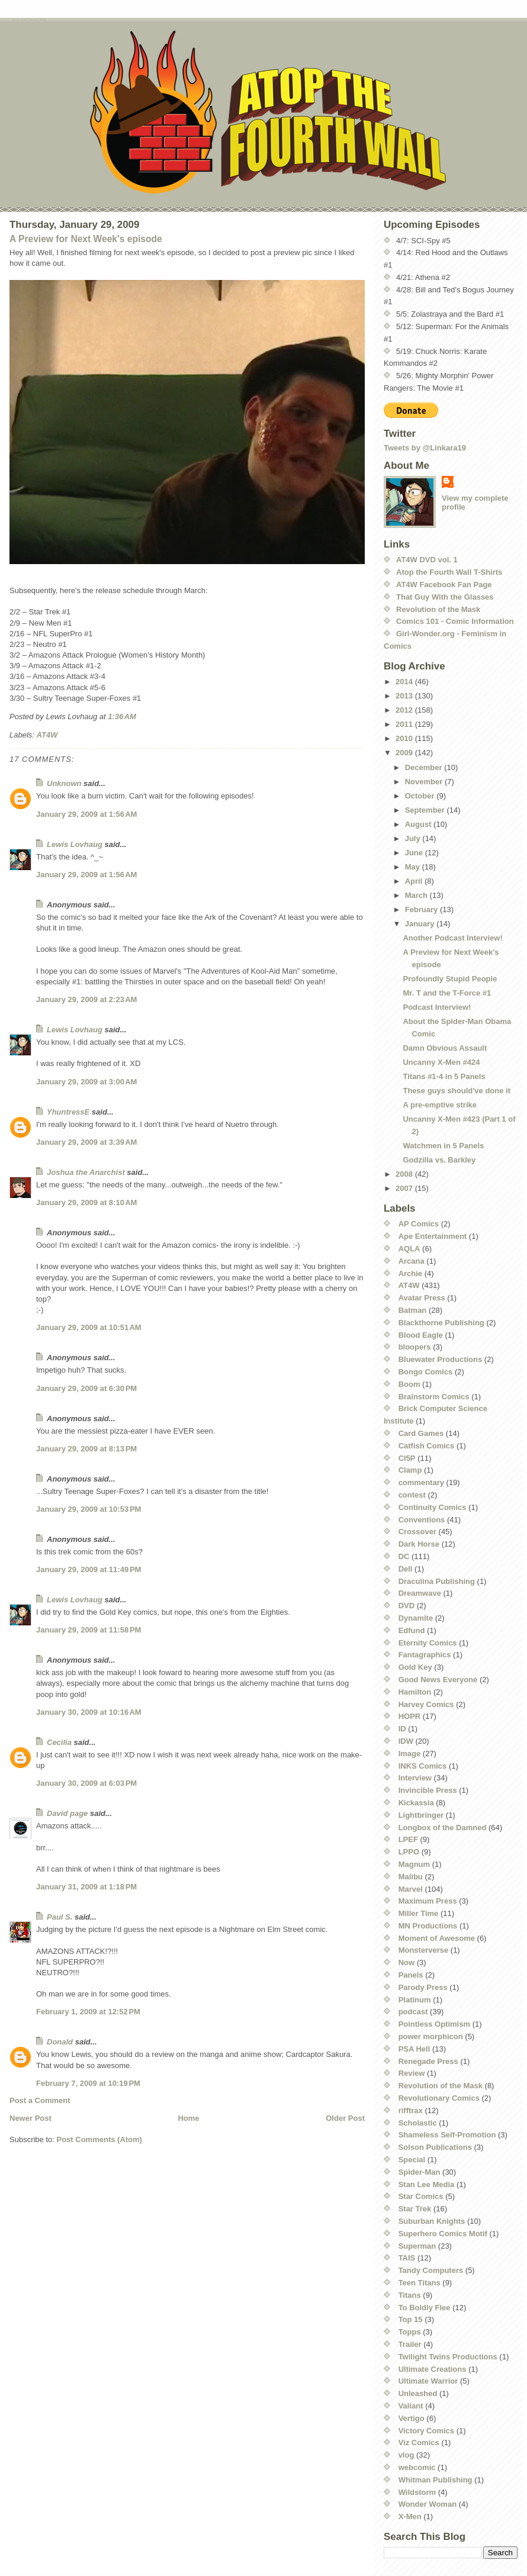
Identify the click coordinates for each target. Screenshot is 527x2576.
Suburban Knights (432, 2221)
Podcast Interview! (437, 1007)
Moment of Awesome (437, 1938)
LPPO (409, 1851)
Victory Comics (426, 2430)
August (419, 824)
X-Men (410, 2516)
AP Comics (419, 1223)
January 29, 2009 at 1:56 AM (86, 814)
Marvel (411, 1889)
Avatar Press (422, 1297)
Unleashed (418, 2393)
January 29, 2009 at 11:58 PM (88, 1629)
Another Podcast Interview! (452, 937)
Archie (410, 1273)
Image (410, 1753)
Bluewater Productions (441, 1359)
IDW (406, 1741)
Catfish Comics (427, 1445)
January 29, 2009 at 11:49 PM (88, 1569)
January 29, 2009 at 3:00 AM (86, 1081)
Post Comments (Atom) (99, 2139)
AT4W (47, 734)
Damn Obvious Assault (445, 1048)
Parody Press (423, 1987)
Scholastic (418, 2122)
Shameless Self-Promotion (447, 2134)
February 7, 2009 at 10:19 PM (88, 2083)
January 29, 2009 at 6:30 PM (86, 1388)
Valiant (411, 2405)
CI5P (407, 1458)
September (426, 810)
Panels (411, 1974)
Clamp (410, 1470)
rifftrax (411, 2110)
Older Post (345, 2118)
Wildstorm (417, 2492)
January (420, 923)
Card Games (421, 1433)
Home (188, 2118)
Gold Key (415, 1667)
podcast (413, 2011)
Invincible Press (428, 1790)
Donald (60, 2041)
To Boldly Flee (425, 2307)
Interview (415, 1777)
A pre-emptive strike (440, 1104)
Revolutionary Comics (439, 2098)
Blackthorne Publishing (441, 1322)
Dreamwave (420, 1593)
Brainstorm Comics (434, 1396)
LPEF (408, 1839)
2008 (405, 1174)
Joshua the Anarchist (86, 1172)
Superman (417, 2246)
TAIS (407, 2257)
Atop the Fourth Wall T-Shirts (449, 572)
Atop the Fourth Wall (29, 19)
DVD (406, 1605)
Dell (406, 1568)
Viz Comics (419, 2442)
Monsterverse (424, 1950)
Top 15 (411, 2319)
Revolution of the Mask (438, 609)
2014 (405, 681)
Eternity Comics (428, 1642)
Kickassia (416, 1802)
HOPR (410, 1716)
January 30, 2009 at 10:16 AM (89, 1712)
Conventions (422, 1519)
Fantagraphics (425, 1654)
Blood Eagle (421, 1335)
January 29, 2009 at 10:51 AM (89, 1327)
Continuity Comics (433, 1507)
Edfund (412, 1630)
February (422, 909)
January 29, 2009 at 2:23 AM (86, 999)
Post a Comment (39, 2100)
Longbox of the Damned (443, 1827)
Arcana (412, 1261)
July (414, 838)
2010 (405, 738)
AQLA (409, 1248)
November (425, 781)
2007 (405, 1188)
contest (412, 1494)
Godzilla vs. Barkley (439, 1159)
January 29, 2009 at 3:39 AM (86, 1142)
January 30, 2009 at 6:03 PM (86, 1783)
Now (406, 1962)
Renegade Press (428, 2061)
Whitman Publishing (436, 2479)
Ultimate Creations (433, 2369)
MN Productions (428, 1925)
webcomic (417, 2467)
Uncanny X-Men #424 (441, 1062)
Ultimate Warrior (428, 2381)
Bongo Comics (426, 1371)
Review (412, 2073)
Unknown (64, 783)
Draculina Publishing (437, 1581)
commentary (421, 1482)
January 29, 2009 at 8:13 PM (86, 1448)
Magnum (414, 1864)
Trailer (410, 2344)
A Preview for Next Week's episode (85, 239)
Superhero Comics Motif (443, 2233)
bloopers (415, 1346)
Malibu (411, 1876)
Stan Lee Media (427, 2184)
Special (412, 2159)
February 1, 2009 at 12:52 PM (88, 2011)
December (424, 767)
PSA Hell (414, 2048)
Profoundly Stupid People (450, 978)
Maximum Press (428, 1900)
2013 (405, 695)
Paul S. (59, 1916)
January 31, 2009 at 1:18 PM (86, 1886)
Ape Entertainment (433, 1236)
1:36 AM (122, 716)
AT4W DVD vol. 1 (427, 559)
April (415, 881)
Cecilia (59, 1742)
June (415, 852)
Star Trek (415, 2208)
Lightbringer (421, 1815)
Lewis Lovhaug (74, 844)
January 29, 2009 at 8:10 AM (86, 1202)
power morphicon (431, 2036)
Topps (410, 2331)
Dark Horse (419, 1544)
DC (404, 1556)
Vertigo (412, 2418)
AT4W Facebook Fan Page (444, 584)
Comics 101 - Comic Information (455, 621)
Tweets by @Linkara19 (425, 447)
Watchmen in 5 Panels (443, 1145)
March (417, 895)
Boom (409, 1384)
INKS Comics (423, 1766)
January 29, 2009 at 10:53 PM (88, 1509)
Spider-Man (420, 2172)
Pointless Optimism (434, 2024)
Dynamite (416, 1618)
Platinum (415, 1999)
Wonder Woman (428, 2504)
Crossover (417, 1531)
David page (67, 1813)
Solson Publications (435, 2147)
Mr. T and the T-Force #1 (447, 992)
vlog (406, 2455)
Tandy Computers (431, 2270)
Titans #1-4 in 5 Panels (444, 1076)
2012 (405, 710)
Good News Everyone (438, 1679)
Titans (410, 2295)
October (420, 795)
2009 (405, 752)
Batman (413, 1310)
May (413, 866)
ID (402, 1728)
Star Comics (421, 2196)
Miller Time (419, 1913)
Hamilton (415, 1692)
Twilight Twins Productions (448, 2356)
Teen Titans (420, 2282)
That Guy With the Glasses (445, 597)
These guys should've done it (456, 1090)
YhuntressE (68, 1111)
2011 (405, 724)
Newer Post (30, 2118)
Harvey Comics (426, 1704)
